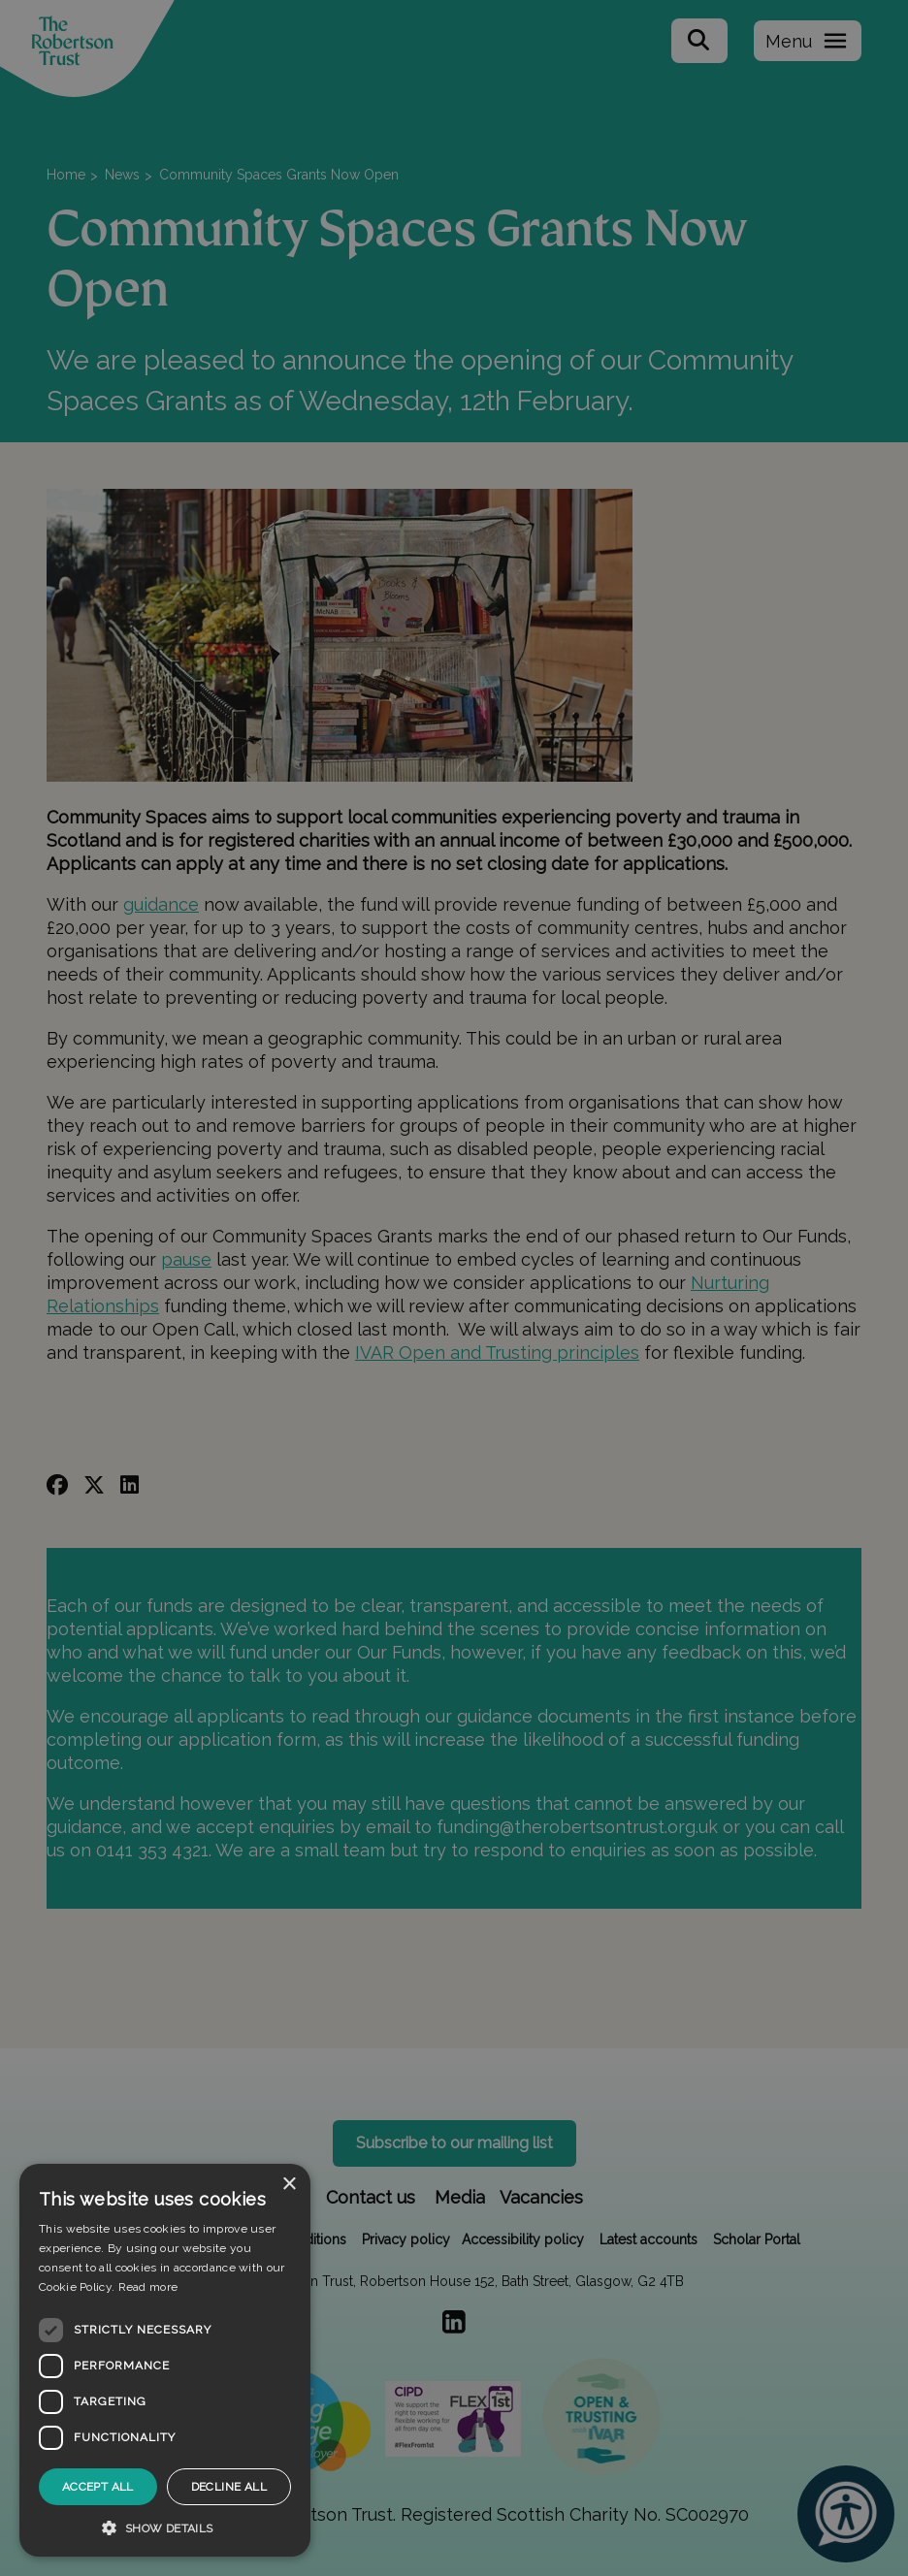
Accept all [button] (98, 2487)
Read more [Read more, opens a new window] (148, 2287)
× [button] (288, 2184)
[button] (165, 2527)
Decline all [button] (229, 2487)
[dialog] (164, 2360)
